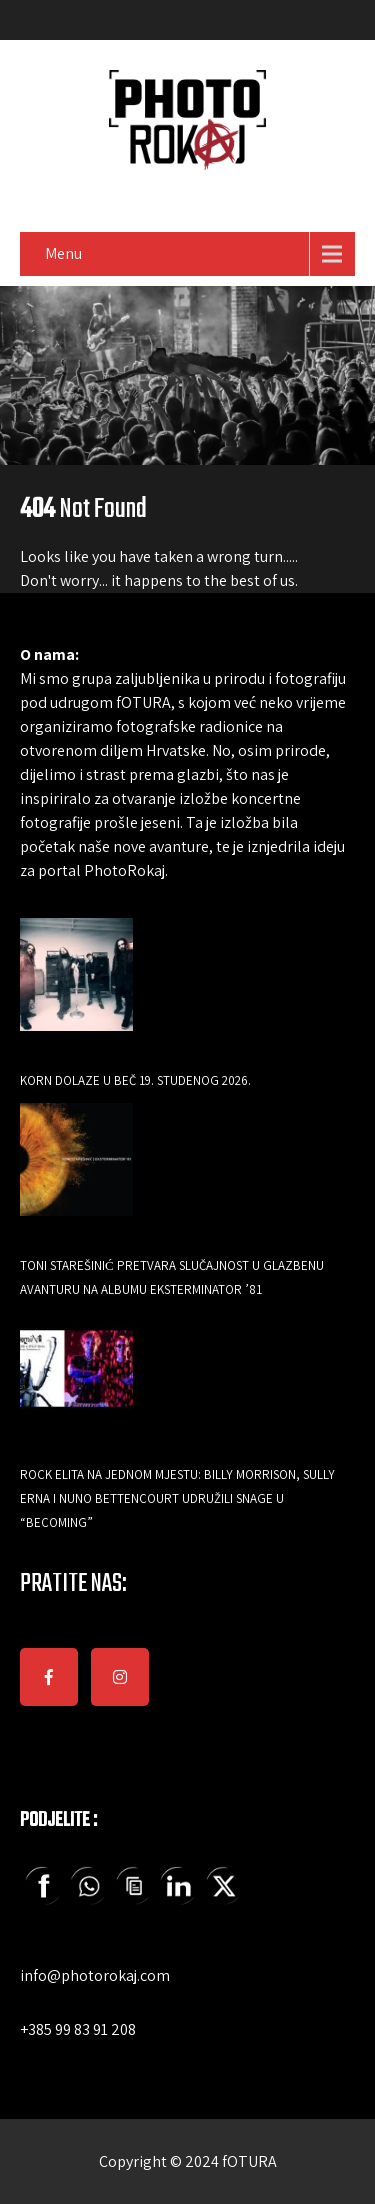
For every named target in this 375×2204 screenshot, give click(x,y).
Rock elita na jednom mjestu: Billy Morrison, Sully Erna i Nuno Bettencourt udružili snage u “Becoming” (177, 1498)
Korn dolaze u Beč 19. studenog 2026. (135, 1080)
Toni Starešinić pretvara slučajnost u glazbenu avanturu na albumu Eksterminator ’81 (172, 1277)
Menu (63, 253)
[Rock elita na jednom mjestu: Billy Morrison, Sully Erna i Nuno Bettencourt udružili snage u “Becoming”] (76, 1382)
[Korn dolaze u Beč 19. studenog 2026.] (76, 988)
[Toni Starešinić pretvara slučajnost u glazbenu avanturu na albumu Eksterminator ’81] (76, 1173)
